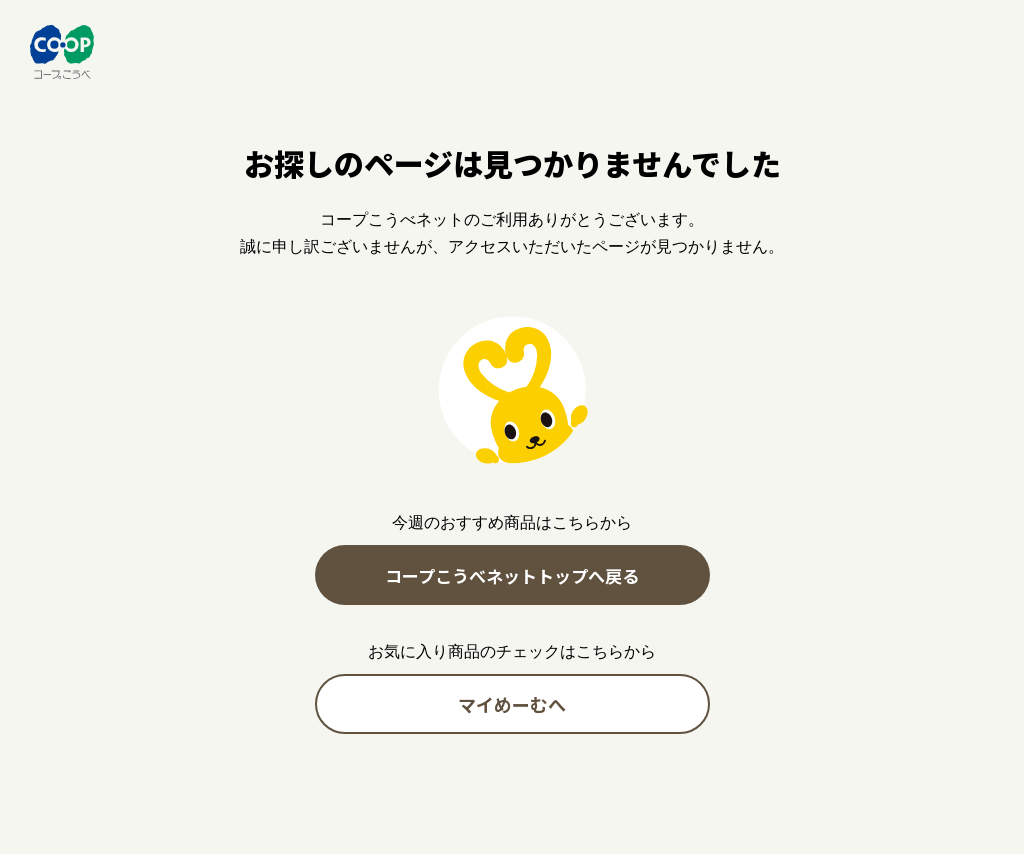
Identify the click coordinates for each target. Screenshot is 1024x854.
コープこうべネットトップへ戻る (512, 575)
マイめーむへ (512, 704)
